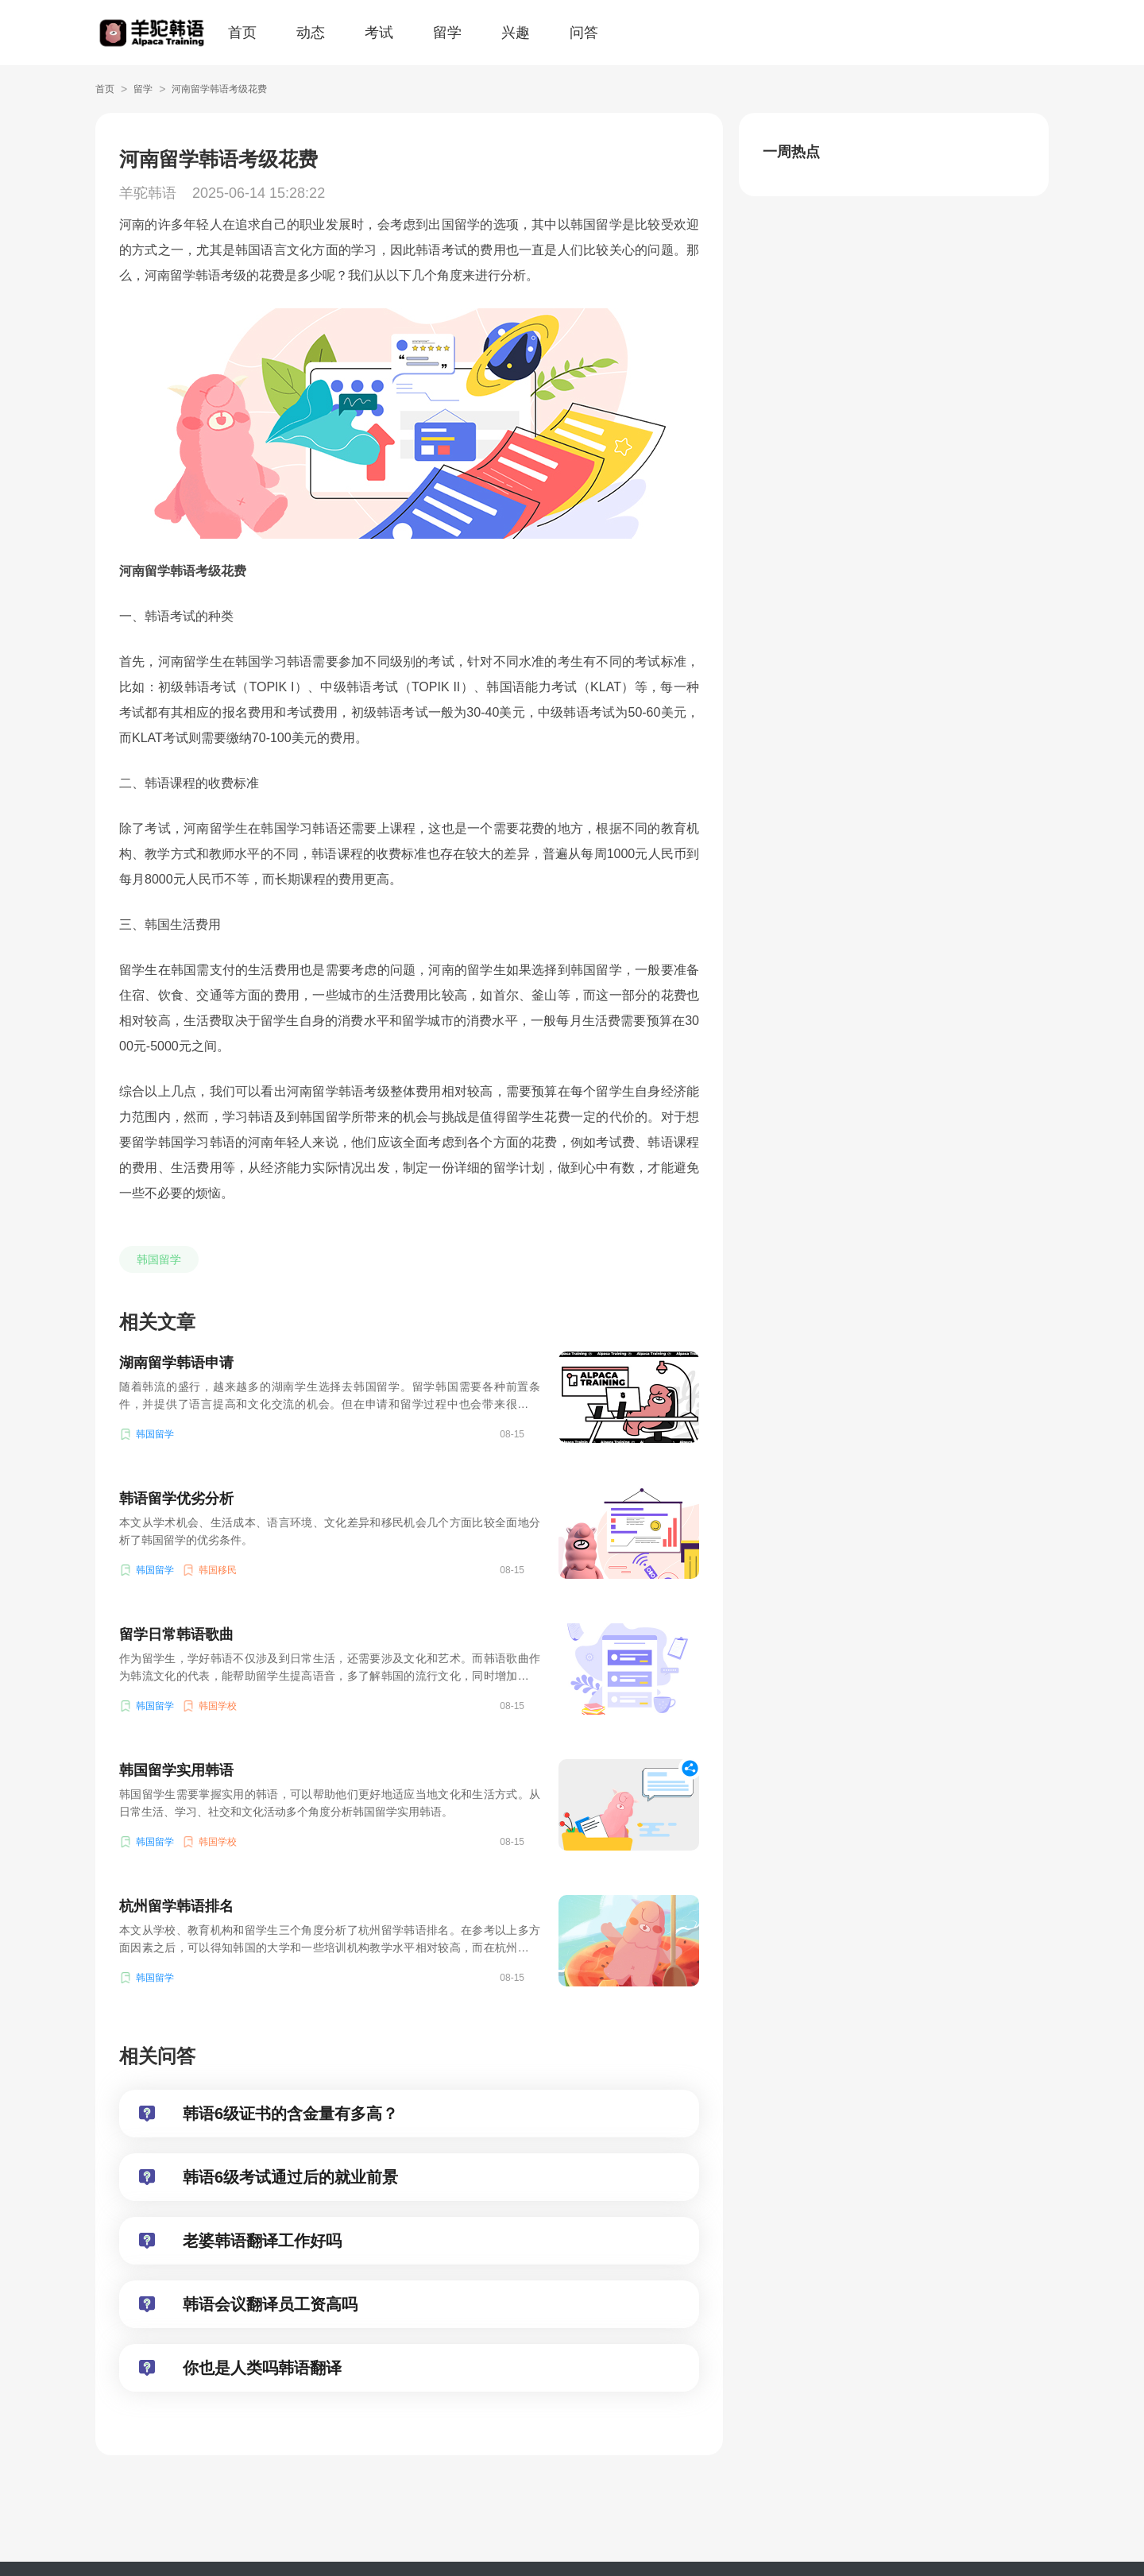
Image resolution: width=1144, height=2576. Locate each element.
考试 (379, 32)
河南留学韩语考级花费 (219, 89)
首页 (242, 32)
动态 (310, 32)
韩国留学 (159, 1259)
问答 (584, 32)
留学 (447, 32)
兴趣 (515, 32)
